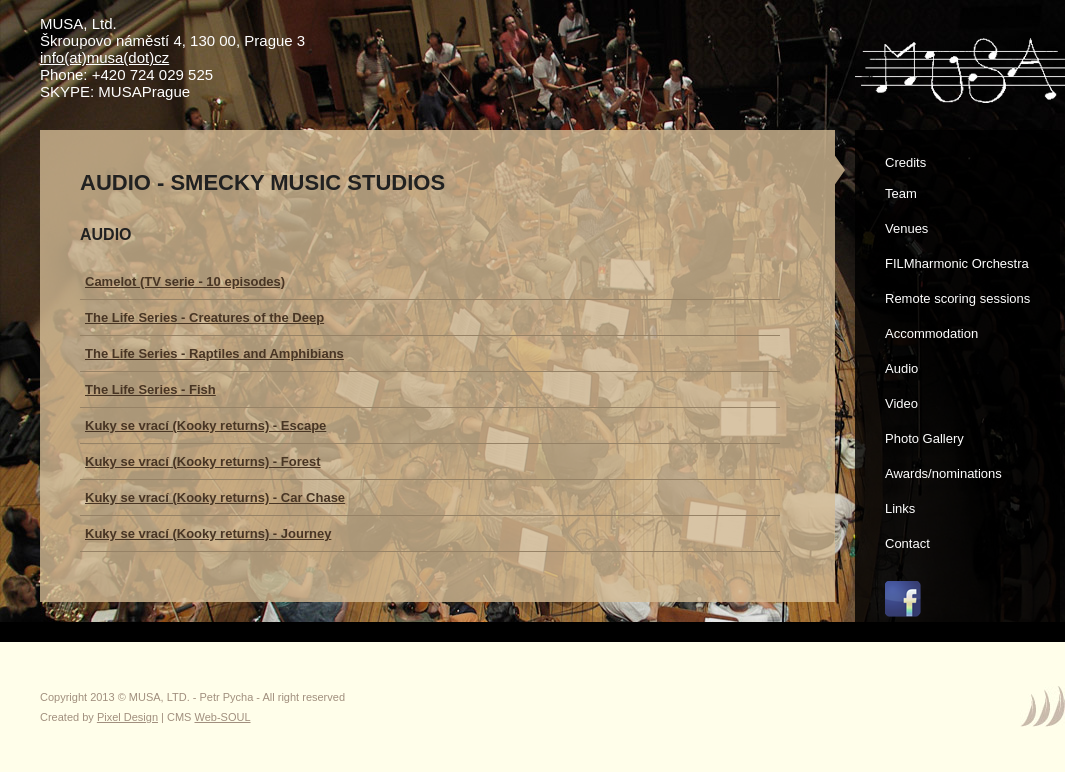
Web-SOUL (223, 717)
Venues (906, 228)
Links (900, 508)
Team (901, 193)
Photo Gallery (924, 438)
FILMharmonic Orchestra (957, 263)
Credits (905, 162)
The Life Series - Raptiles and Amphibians (214, 353)
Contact (907, 543)
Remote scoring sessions (957, 298)
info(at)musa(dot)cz (104, 57)
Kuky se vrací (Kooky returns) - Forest (203, 461)
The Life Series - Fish (150, 389)
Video (901, 403)
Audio (901, 368)
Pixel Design (127, 717)
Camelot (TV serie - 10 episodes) (185, 281)
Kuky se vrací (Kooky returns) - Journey (208, 533)
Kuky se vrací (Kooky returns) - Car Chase (215, 497)
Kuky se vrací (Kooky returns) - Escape (205, 425)
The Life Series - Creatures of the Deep (204, 317)
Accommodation (931, 333)
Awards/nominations (943, 473)
